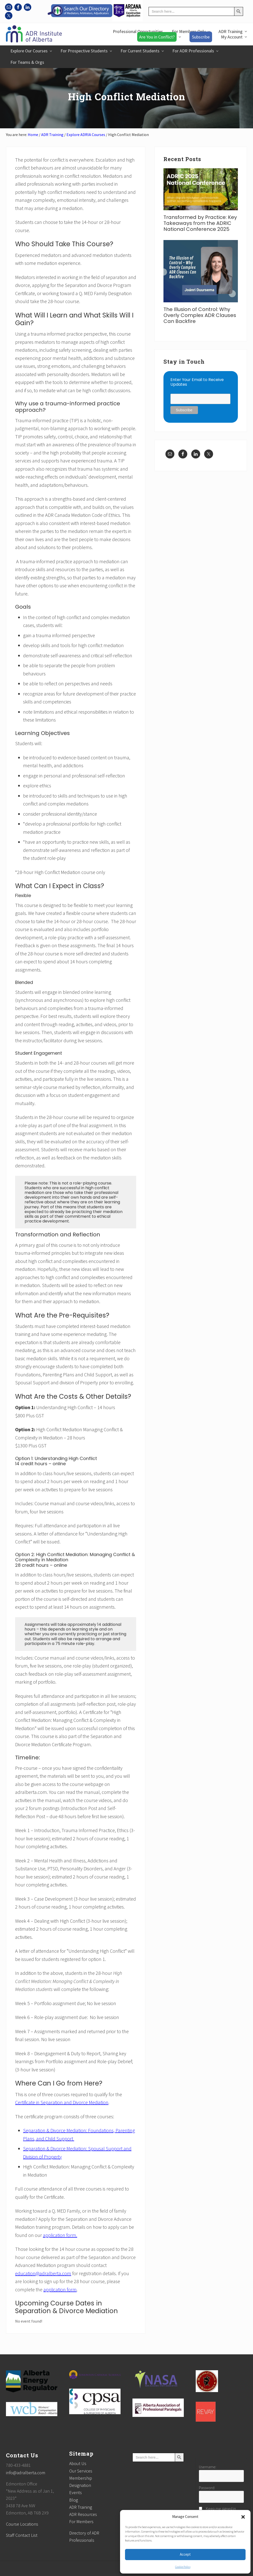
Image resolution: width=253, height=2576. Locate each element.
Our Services (80, 2471)
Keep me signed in (221, 2508)
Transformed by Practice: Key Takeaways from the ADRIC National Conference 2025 (200, 223)
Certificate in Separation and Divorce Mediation (61, 2102)
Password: (207, 2487)
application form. (60, 2235)
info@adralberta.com (25, 2472)
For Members (81, 2521)
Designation (80, 2485)
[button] (243, 2516)
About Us (77, 2463)
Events (75, 2492)
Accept (185, 2554)
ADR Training (80, 2507)
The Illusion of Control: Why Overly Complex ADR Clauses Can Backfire (199, 315)
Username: (207, 2466)
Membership (80, 2478)
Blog (73, 2500)
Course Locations (22, 2524)
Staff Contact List (21, 2535)
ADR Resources (83, 2514)
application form (60, 2289)
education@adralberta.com (43, 2273)
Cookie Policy (182, 2567)
